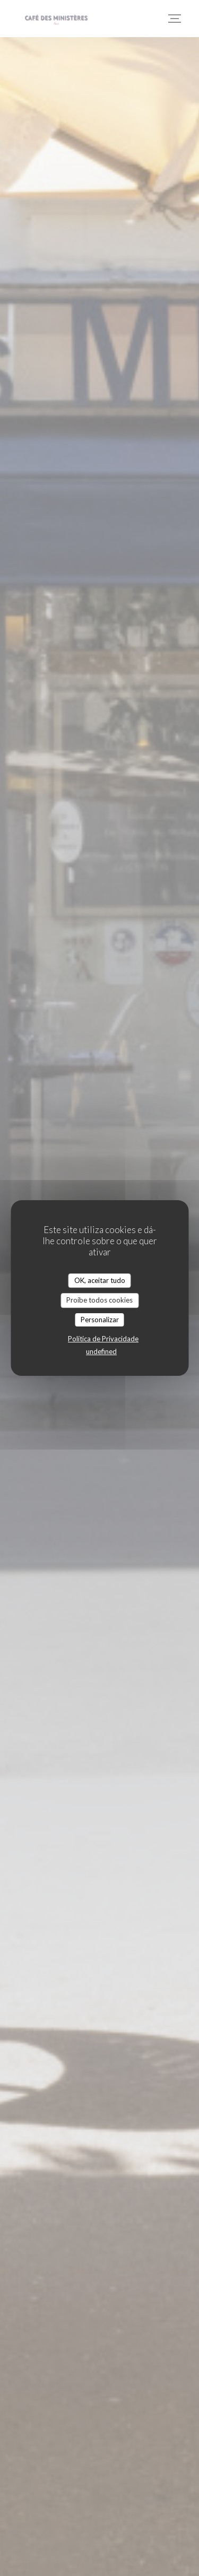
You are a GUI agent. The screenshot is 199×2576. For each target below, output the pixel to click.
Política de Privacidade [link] (103, 1338)
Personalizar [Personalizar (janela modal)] (100, 1319)
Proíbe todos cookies (99, 1300)
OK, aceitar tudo (99, 1280)
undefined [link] (101, 1351)
